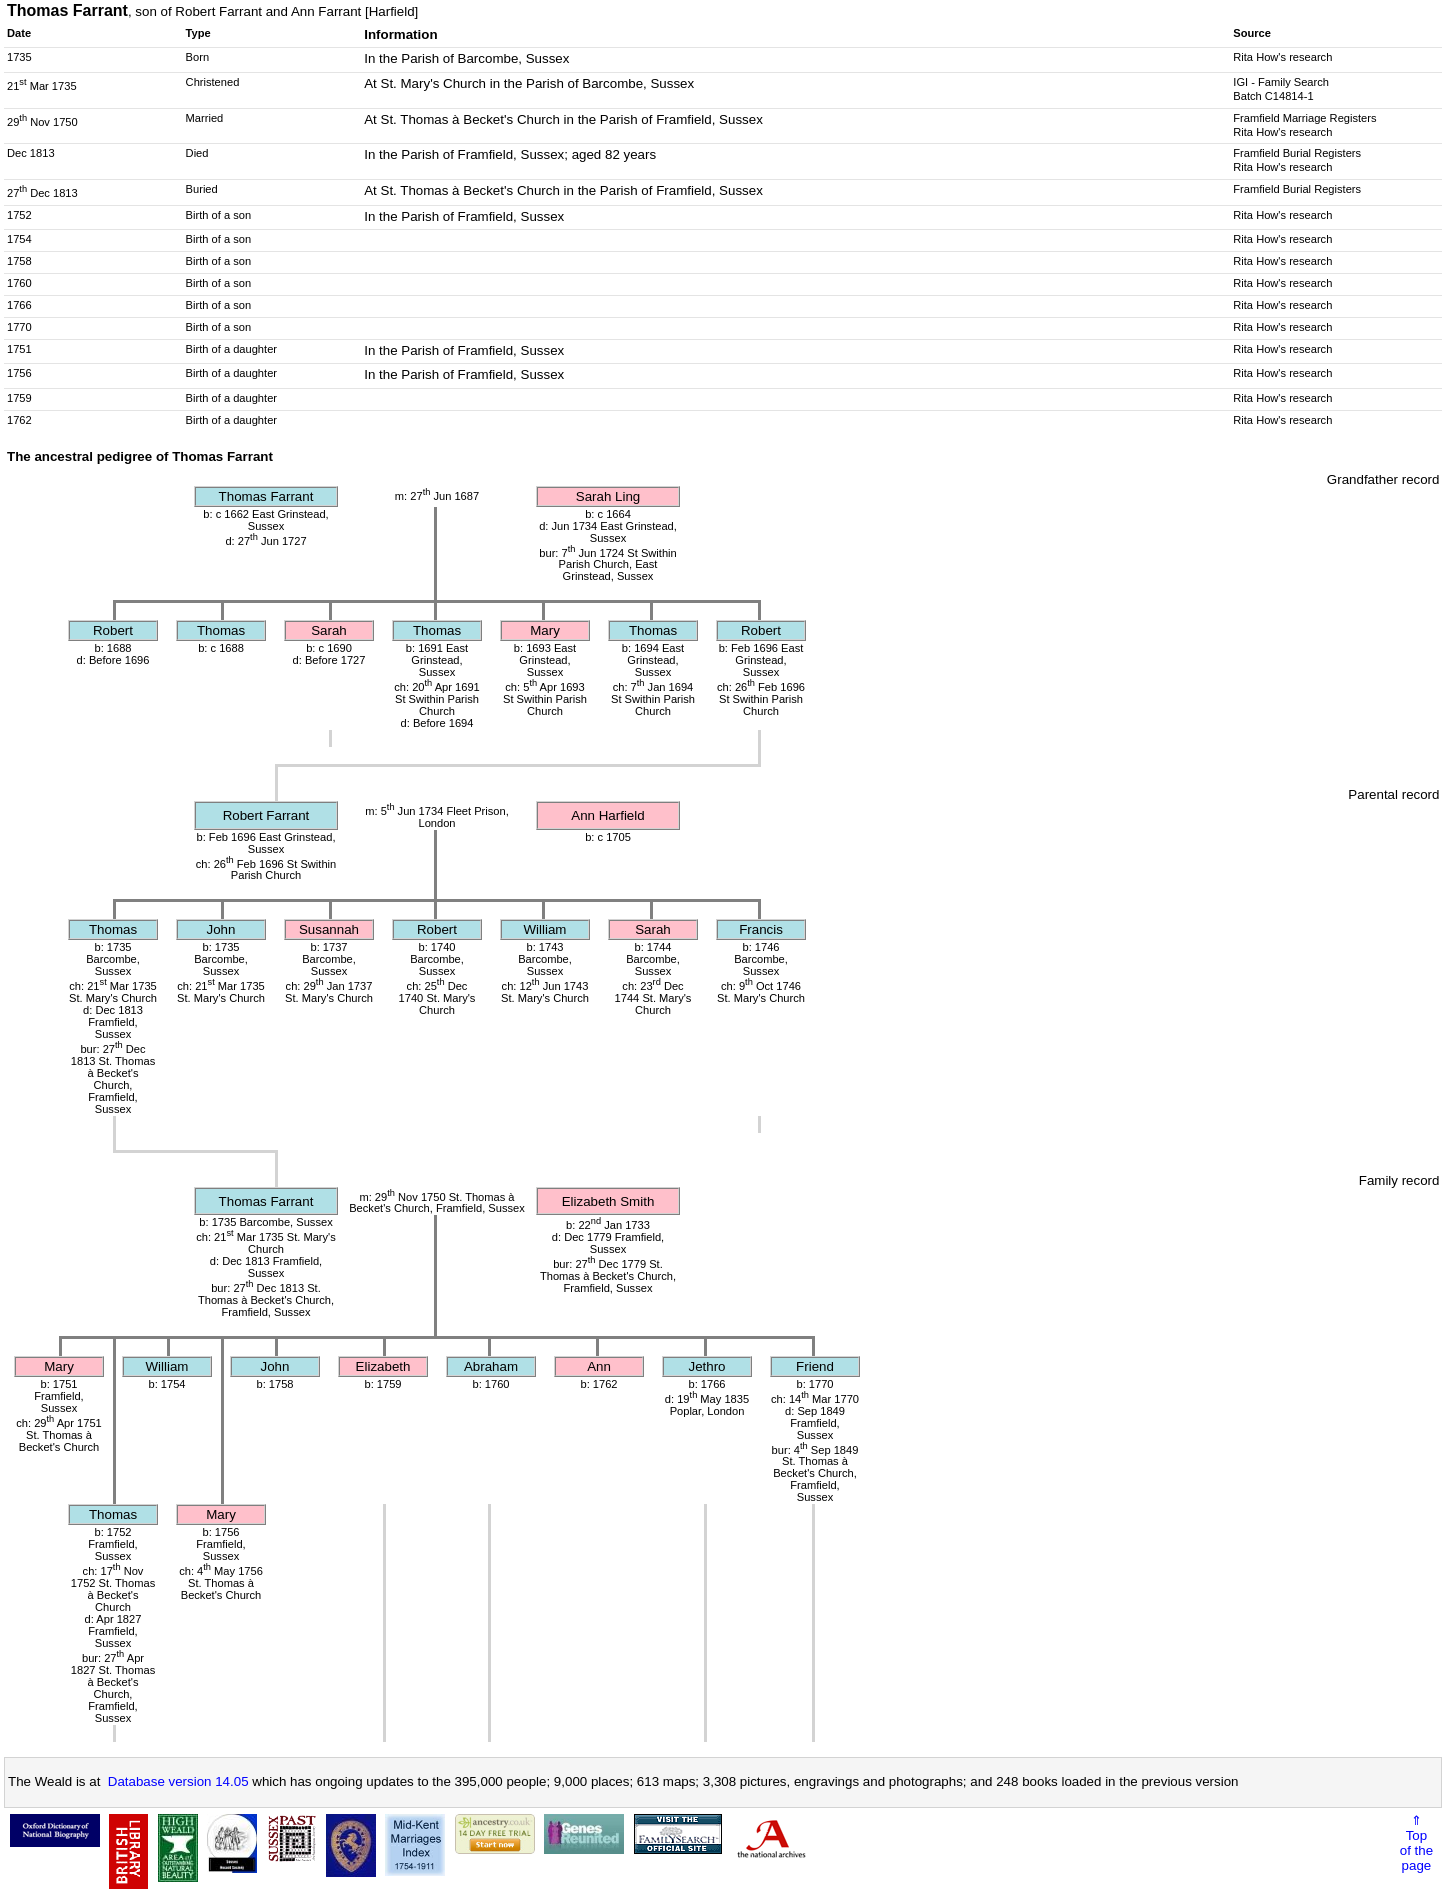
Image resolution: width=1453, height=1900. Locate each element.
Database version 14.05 (178, 1781)
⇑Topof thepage (1416, 1843)
